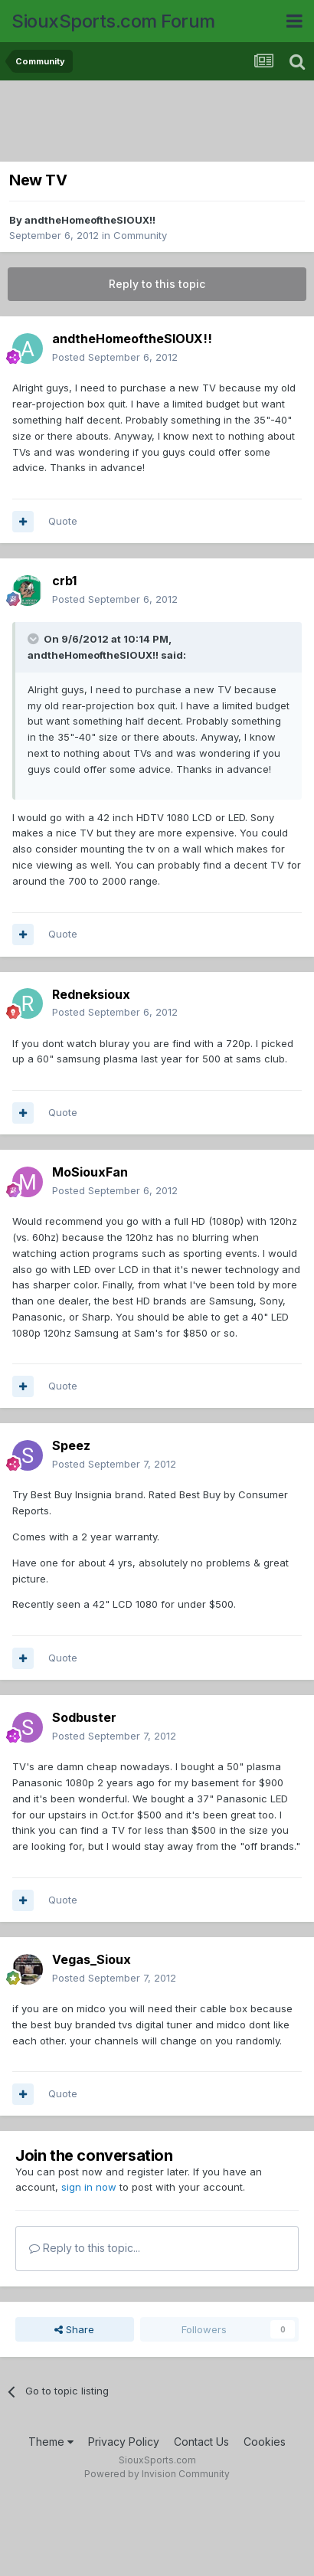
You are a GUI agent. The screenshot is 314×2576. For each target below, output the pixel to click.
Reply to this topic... (84, 2247)
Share (74, 2329)
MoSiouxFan (90, 1172)
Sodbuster (84, 1717)
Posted (115, 357)
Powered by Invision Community (157, 2473)
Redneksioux (91, 994)
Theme (51, 2441)
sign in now (88, 2187)
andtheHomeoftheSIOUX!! (90, 220)
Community (140, 235)
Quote (62, 521)
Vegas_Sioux (91, 1959)
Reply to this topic (157, 283)
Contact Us (201, 2441)
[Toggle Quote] (34, 639)
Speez (71, 1445)
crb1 (64, 580)
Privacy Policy (123, 2441)
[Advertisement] (161, 122)
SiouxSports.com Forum (113, 21)
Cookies (265, 2441)
